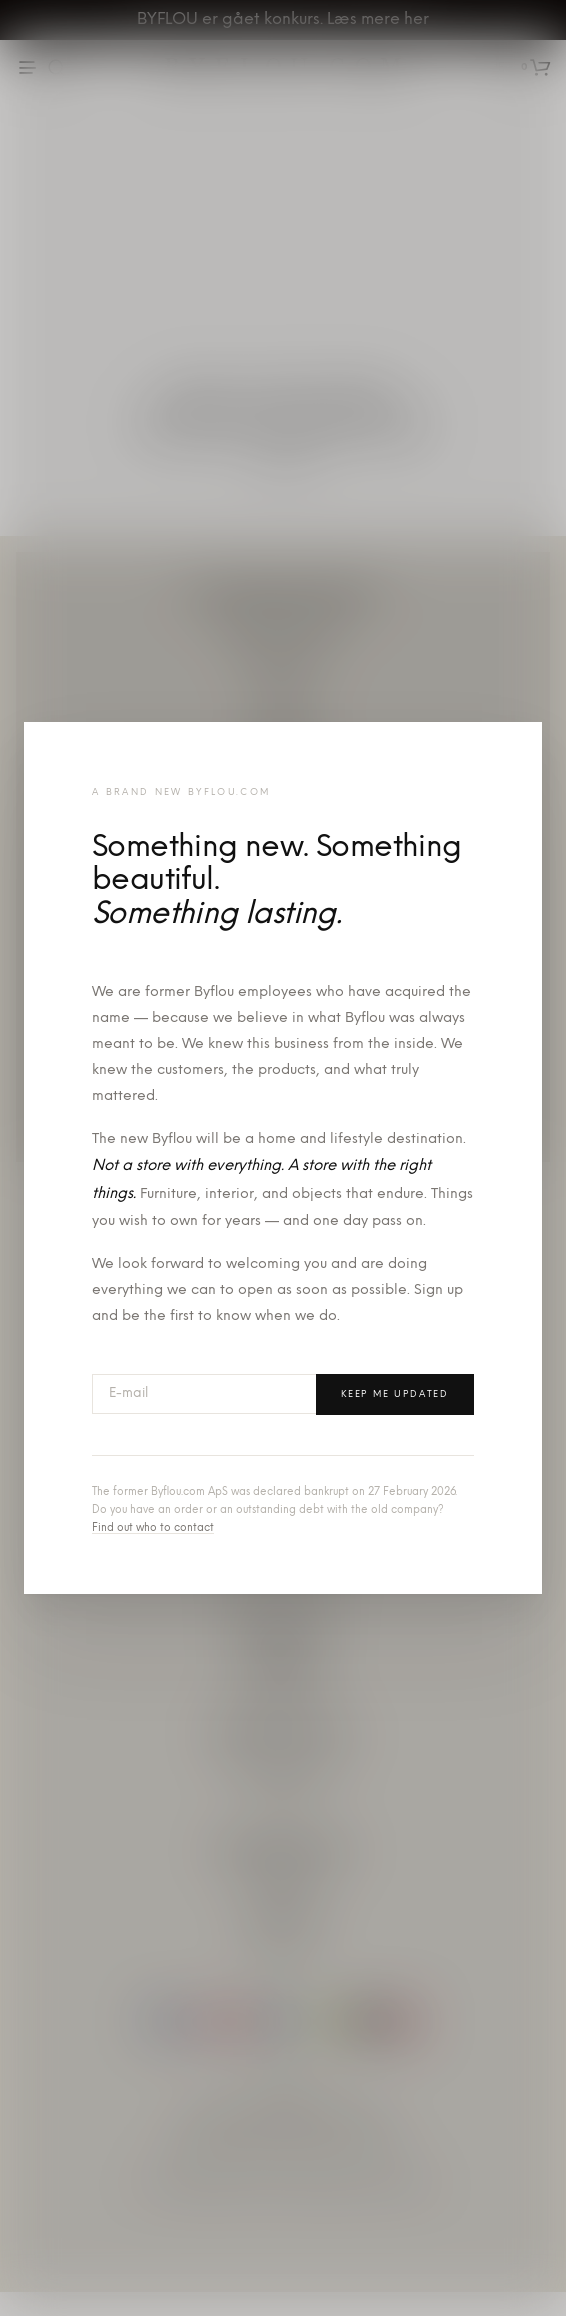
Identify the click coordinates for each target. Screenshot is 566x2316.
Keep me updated (395, 1394)
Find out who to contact (153, 1528)
